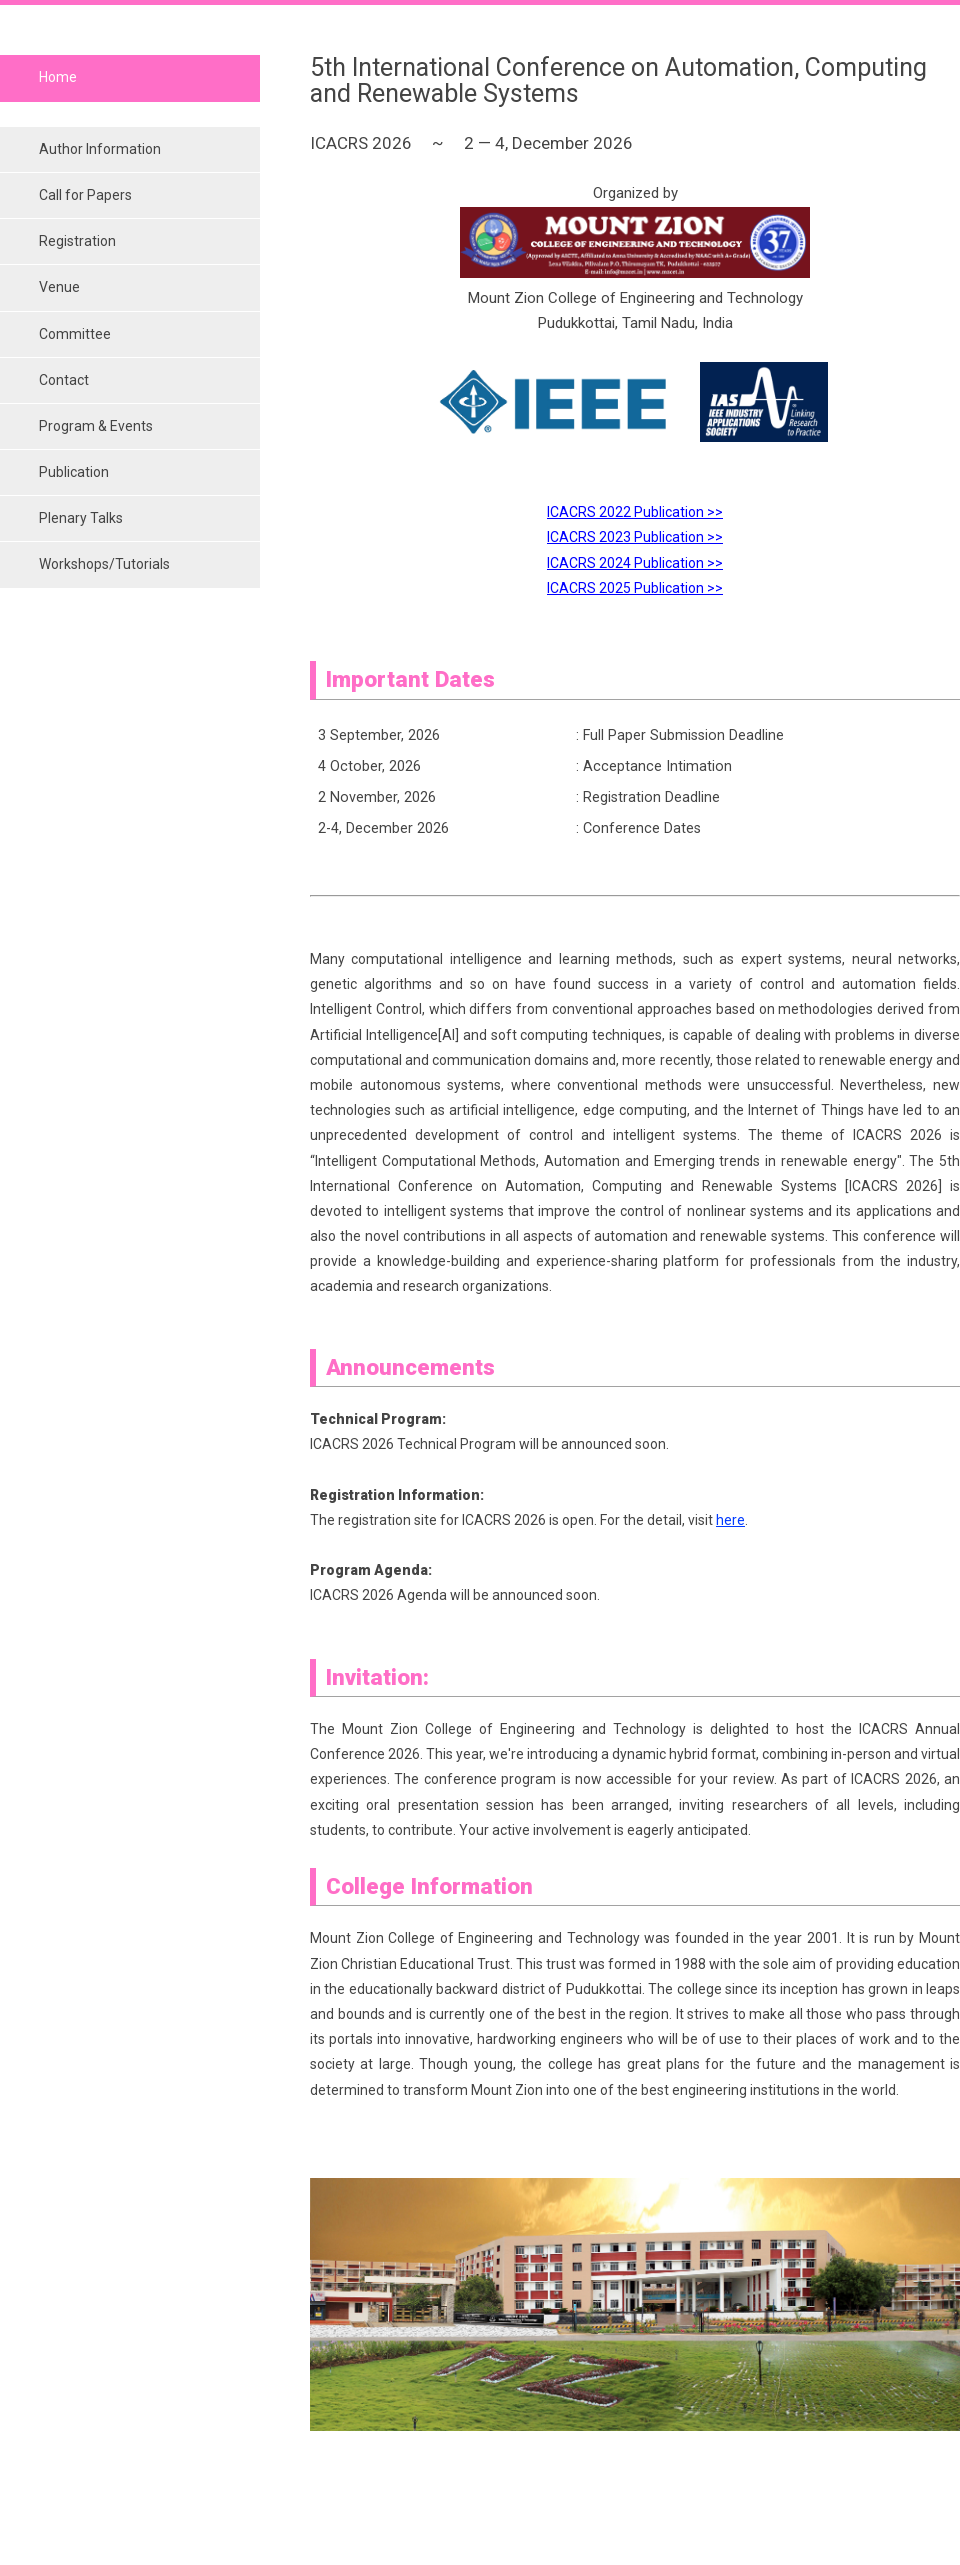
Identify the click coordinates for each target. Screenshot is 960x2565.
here (730, 1520)
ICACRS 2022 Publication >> (635, 512)
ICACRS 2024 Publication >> (635, 563)
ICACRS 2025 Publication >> (635, 588)
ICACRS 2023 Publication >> (635, 537)
